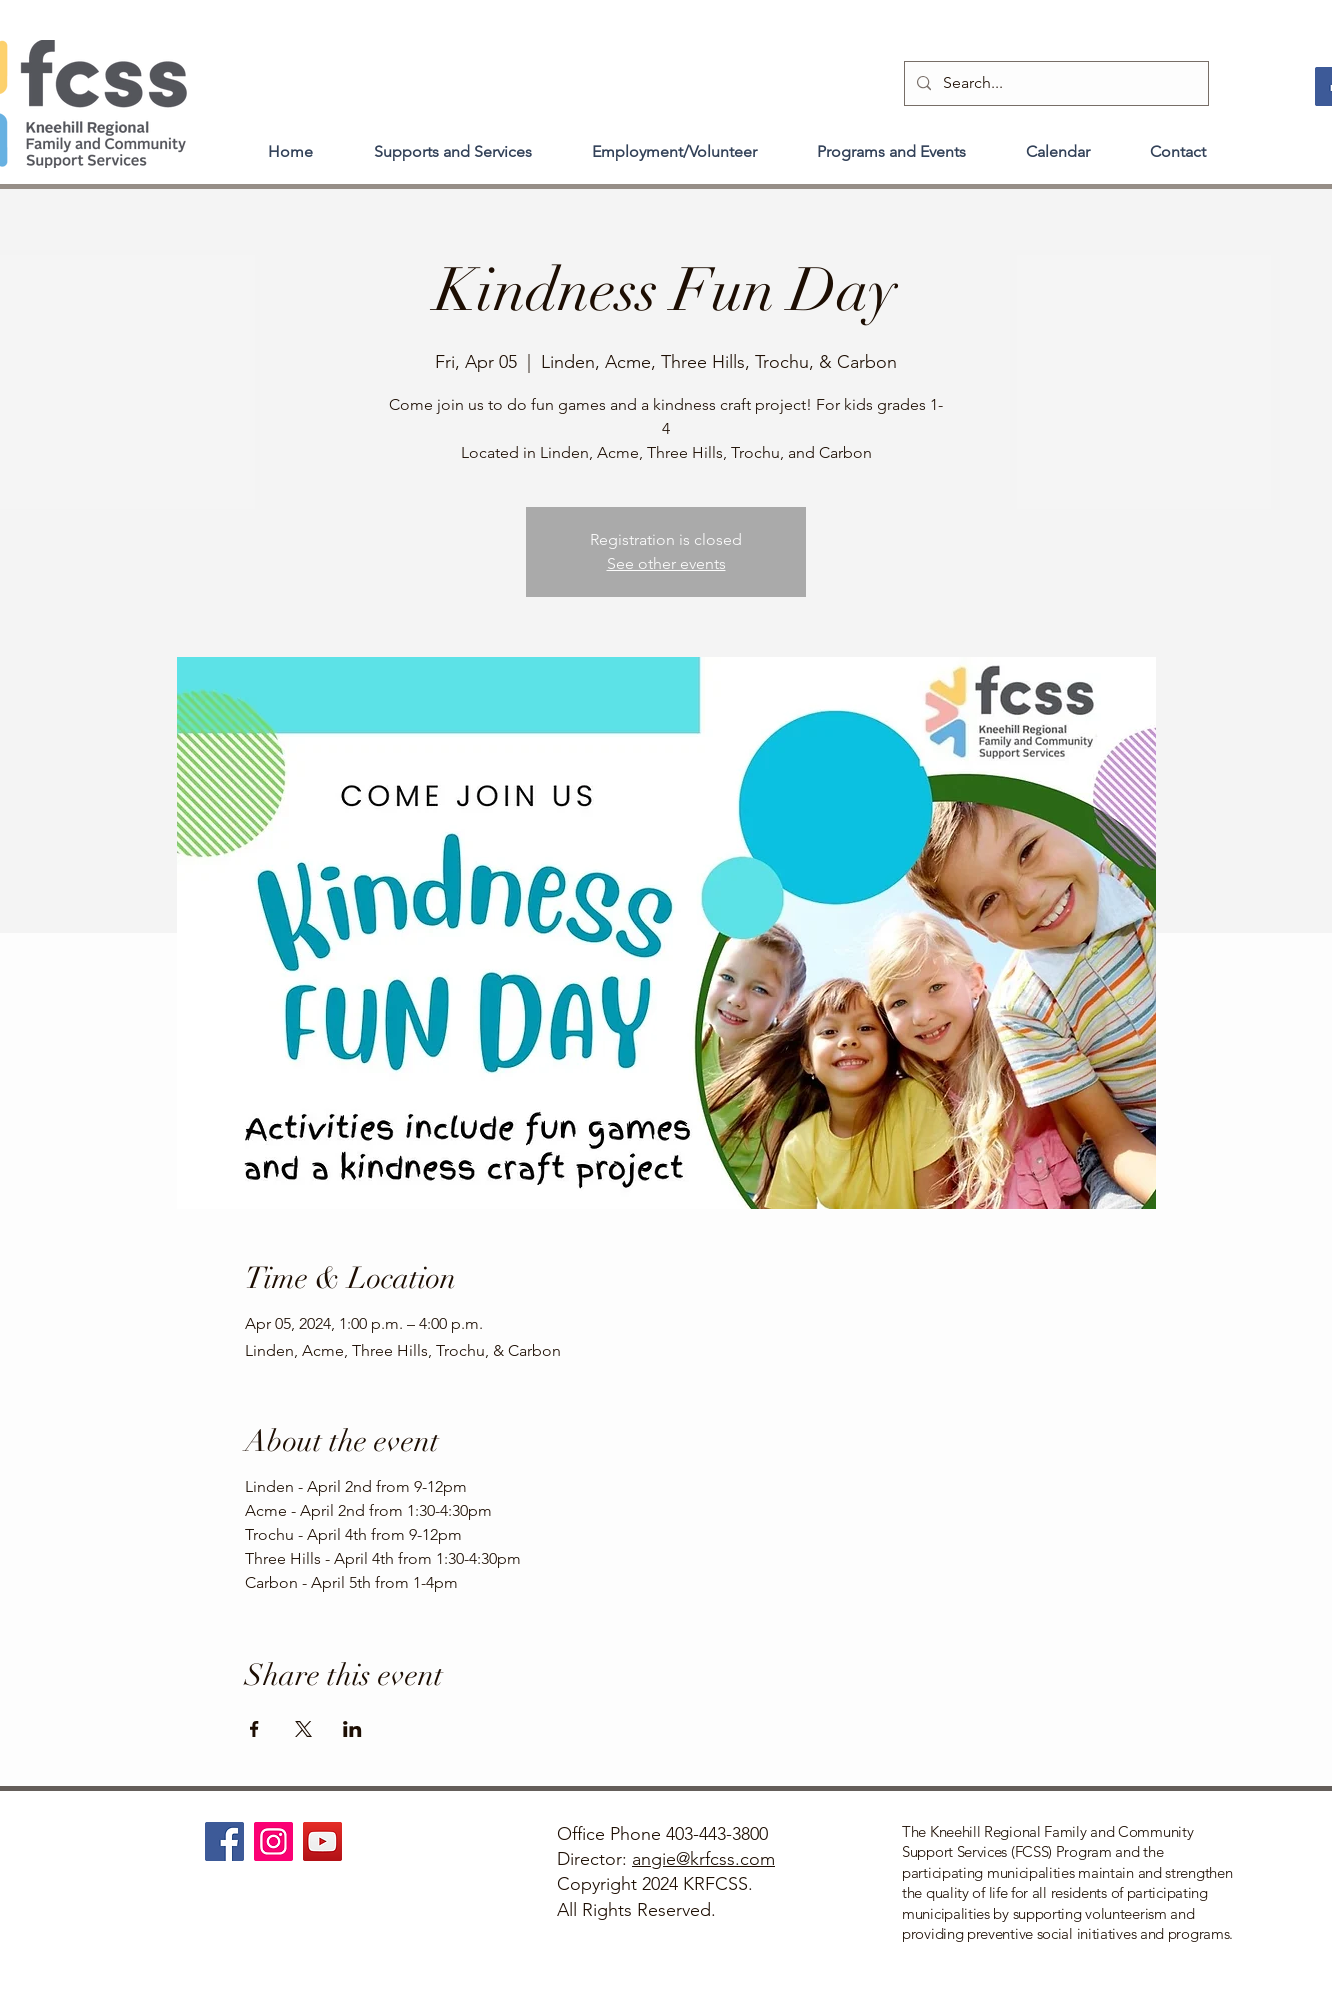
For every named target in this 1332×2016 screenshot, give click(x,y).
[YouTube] (322, 1841)
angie (654, 1859)
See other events (666, 563)
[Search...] (1054, 83)
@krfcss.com (725, 1859)
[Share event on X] (303, 1729)
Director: (594, 1859)
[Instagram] (273, 1841)
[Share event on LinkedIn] (352, 1729)
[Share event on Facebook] (254, 1729)
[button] (452, 143)
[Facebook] (224, 1841)
